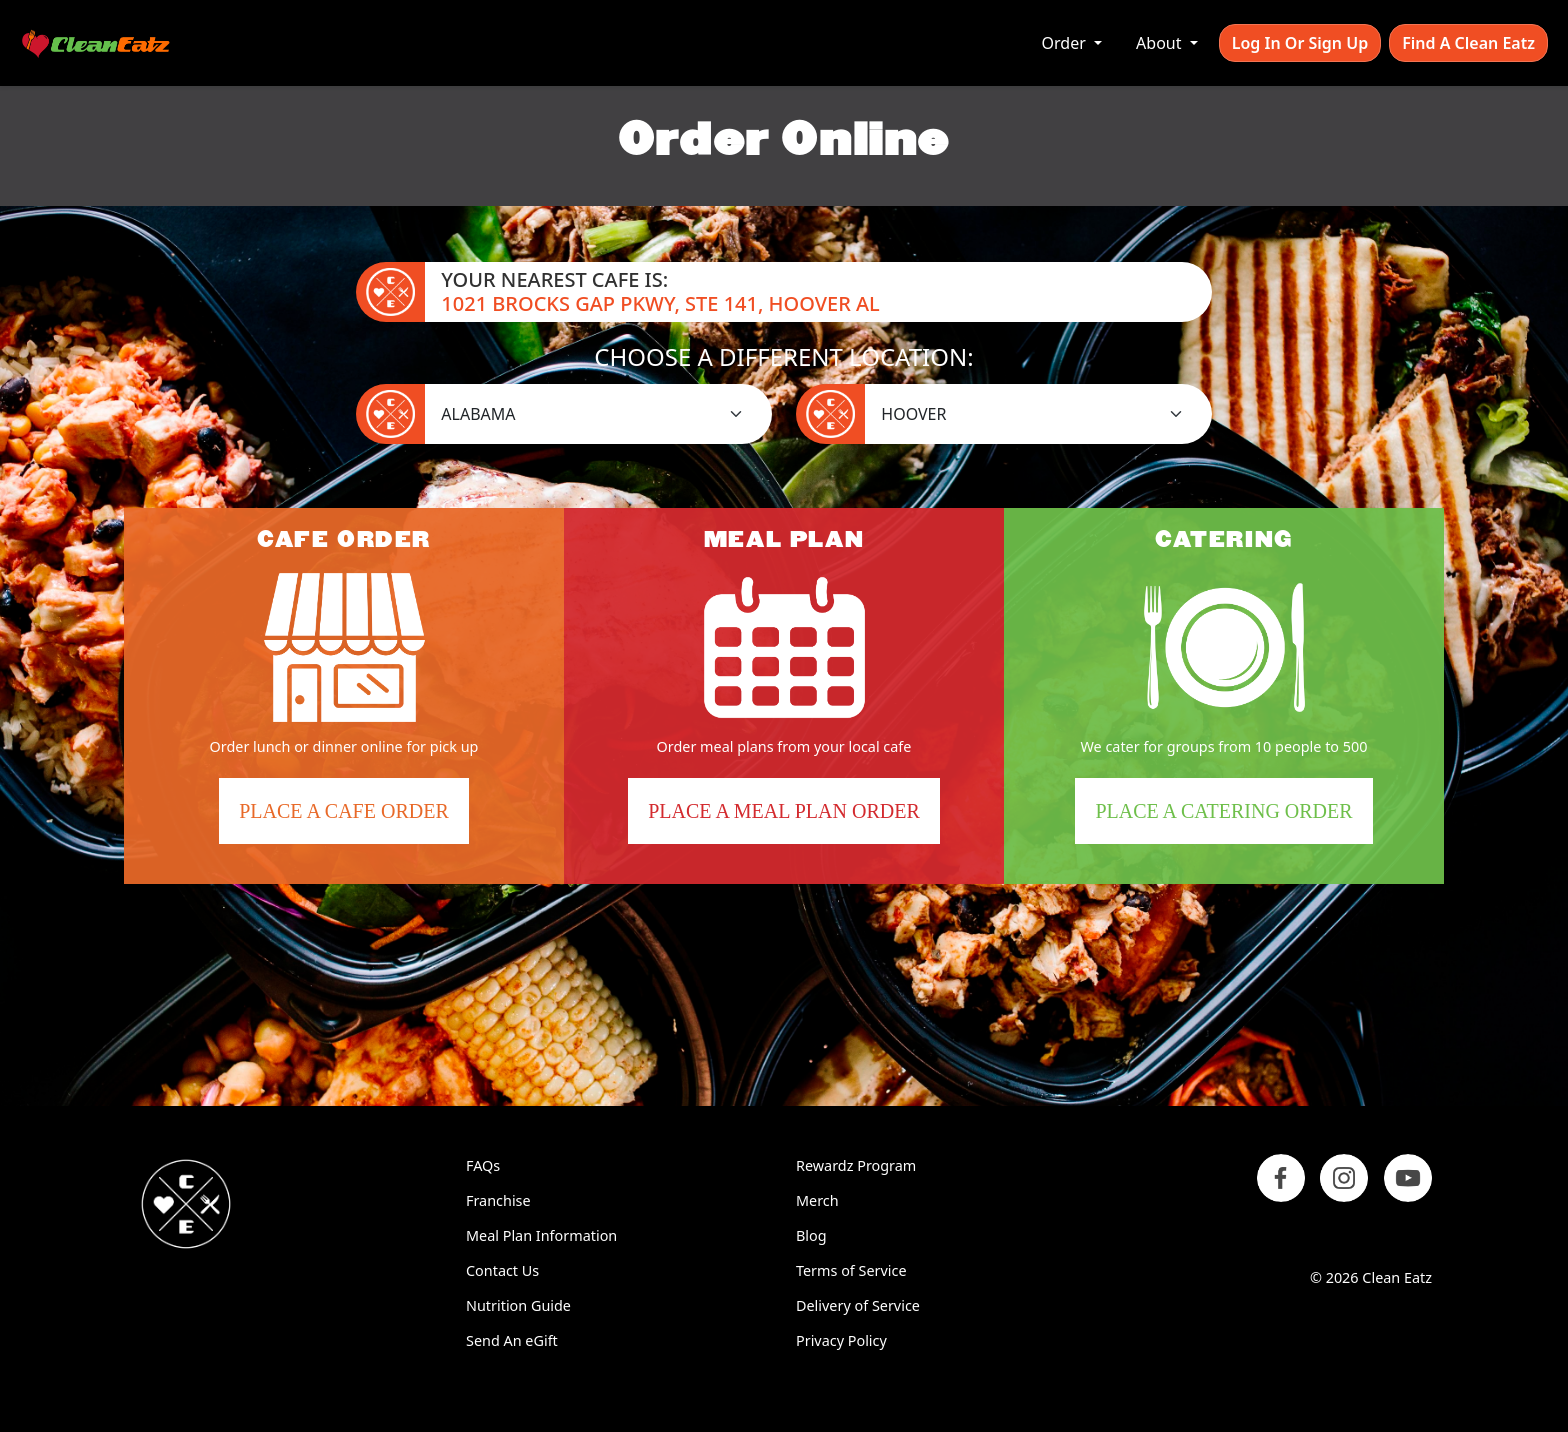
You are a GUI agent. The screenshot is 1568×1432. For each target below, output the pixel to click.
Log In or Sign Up (1300, 43)
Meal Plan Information (541, 1235)
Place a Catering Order (1233, 818)
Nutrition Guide (518, 1305)
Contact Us (502, 1270)
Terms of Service (851, 1270)
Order (1066, 43)
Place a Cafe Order (353, 818)
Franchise (498, 1200)
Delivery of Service (858, 1305)
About (1161, 43)
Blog (811, 1235)
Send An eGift (512, 1340)
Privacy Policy (841, 1340)
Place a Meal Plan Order (784, 811)
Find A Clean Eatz (1468, 43)
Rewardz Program (856, 1165)
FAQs (483, 1165)
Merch (817, 1200)
